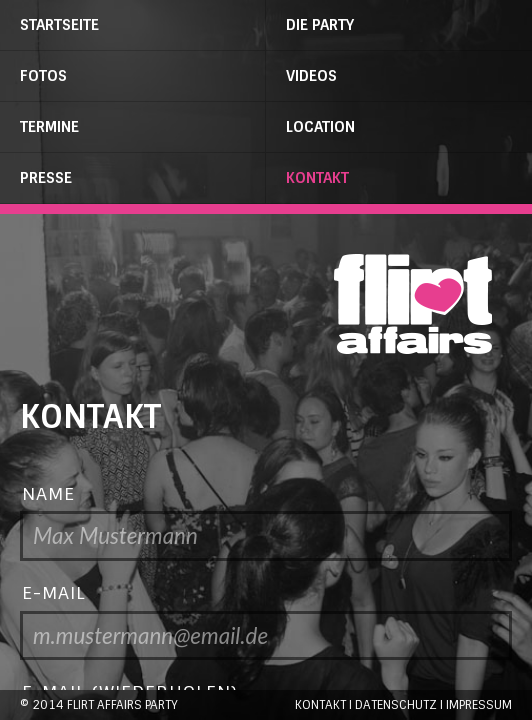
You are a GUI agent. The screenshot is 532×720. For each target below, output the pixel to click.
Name (48, 493)
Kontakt (317, 178)
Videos (311, 76)
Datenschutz (396, 705)
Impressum (479, 705)
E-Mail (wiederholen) (130, 691)
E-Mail (54, 592)
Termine (49, 127)
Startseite (59, 25)
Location (320, 127)
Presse (46, 178)
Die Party (320, 25)
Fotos (43, 76)
